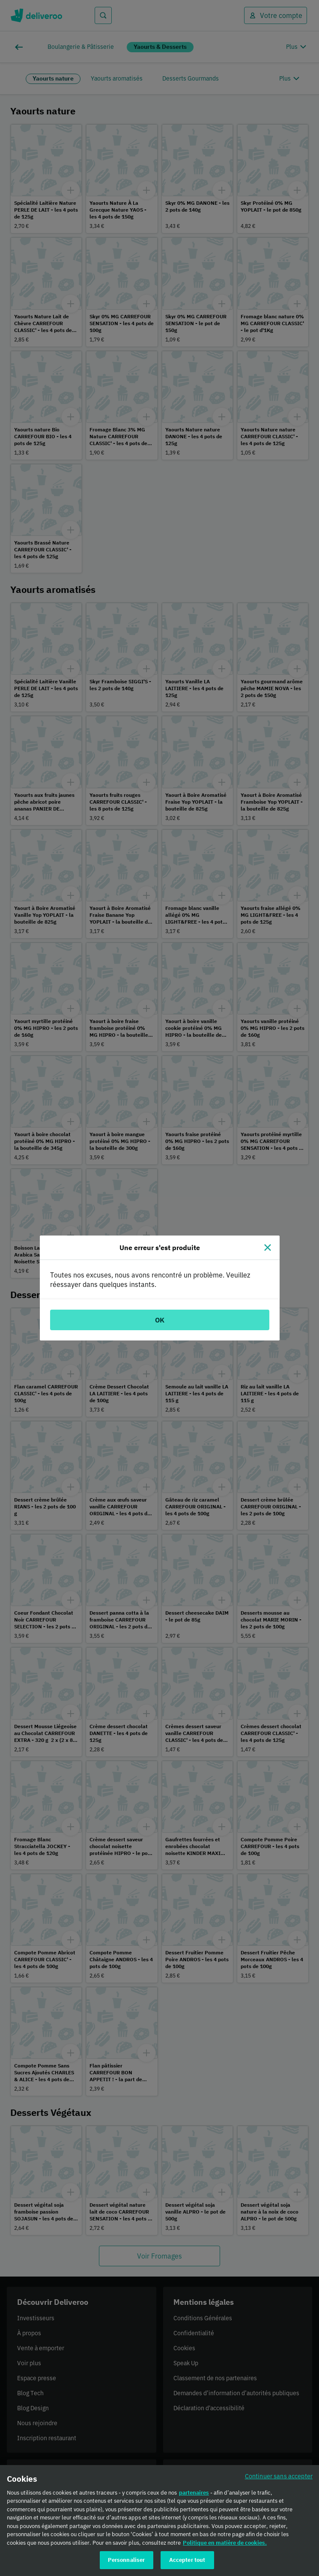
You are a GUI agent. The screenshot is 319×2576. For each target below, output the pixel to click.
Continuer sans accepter (279, 2478)
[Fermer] (267, 1247)
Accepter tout (187, 2562)
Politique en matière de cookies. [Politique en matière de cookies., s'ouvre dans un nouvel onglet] (225, 2545)
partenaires (194, 2494)
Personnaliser (126, 2562)
